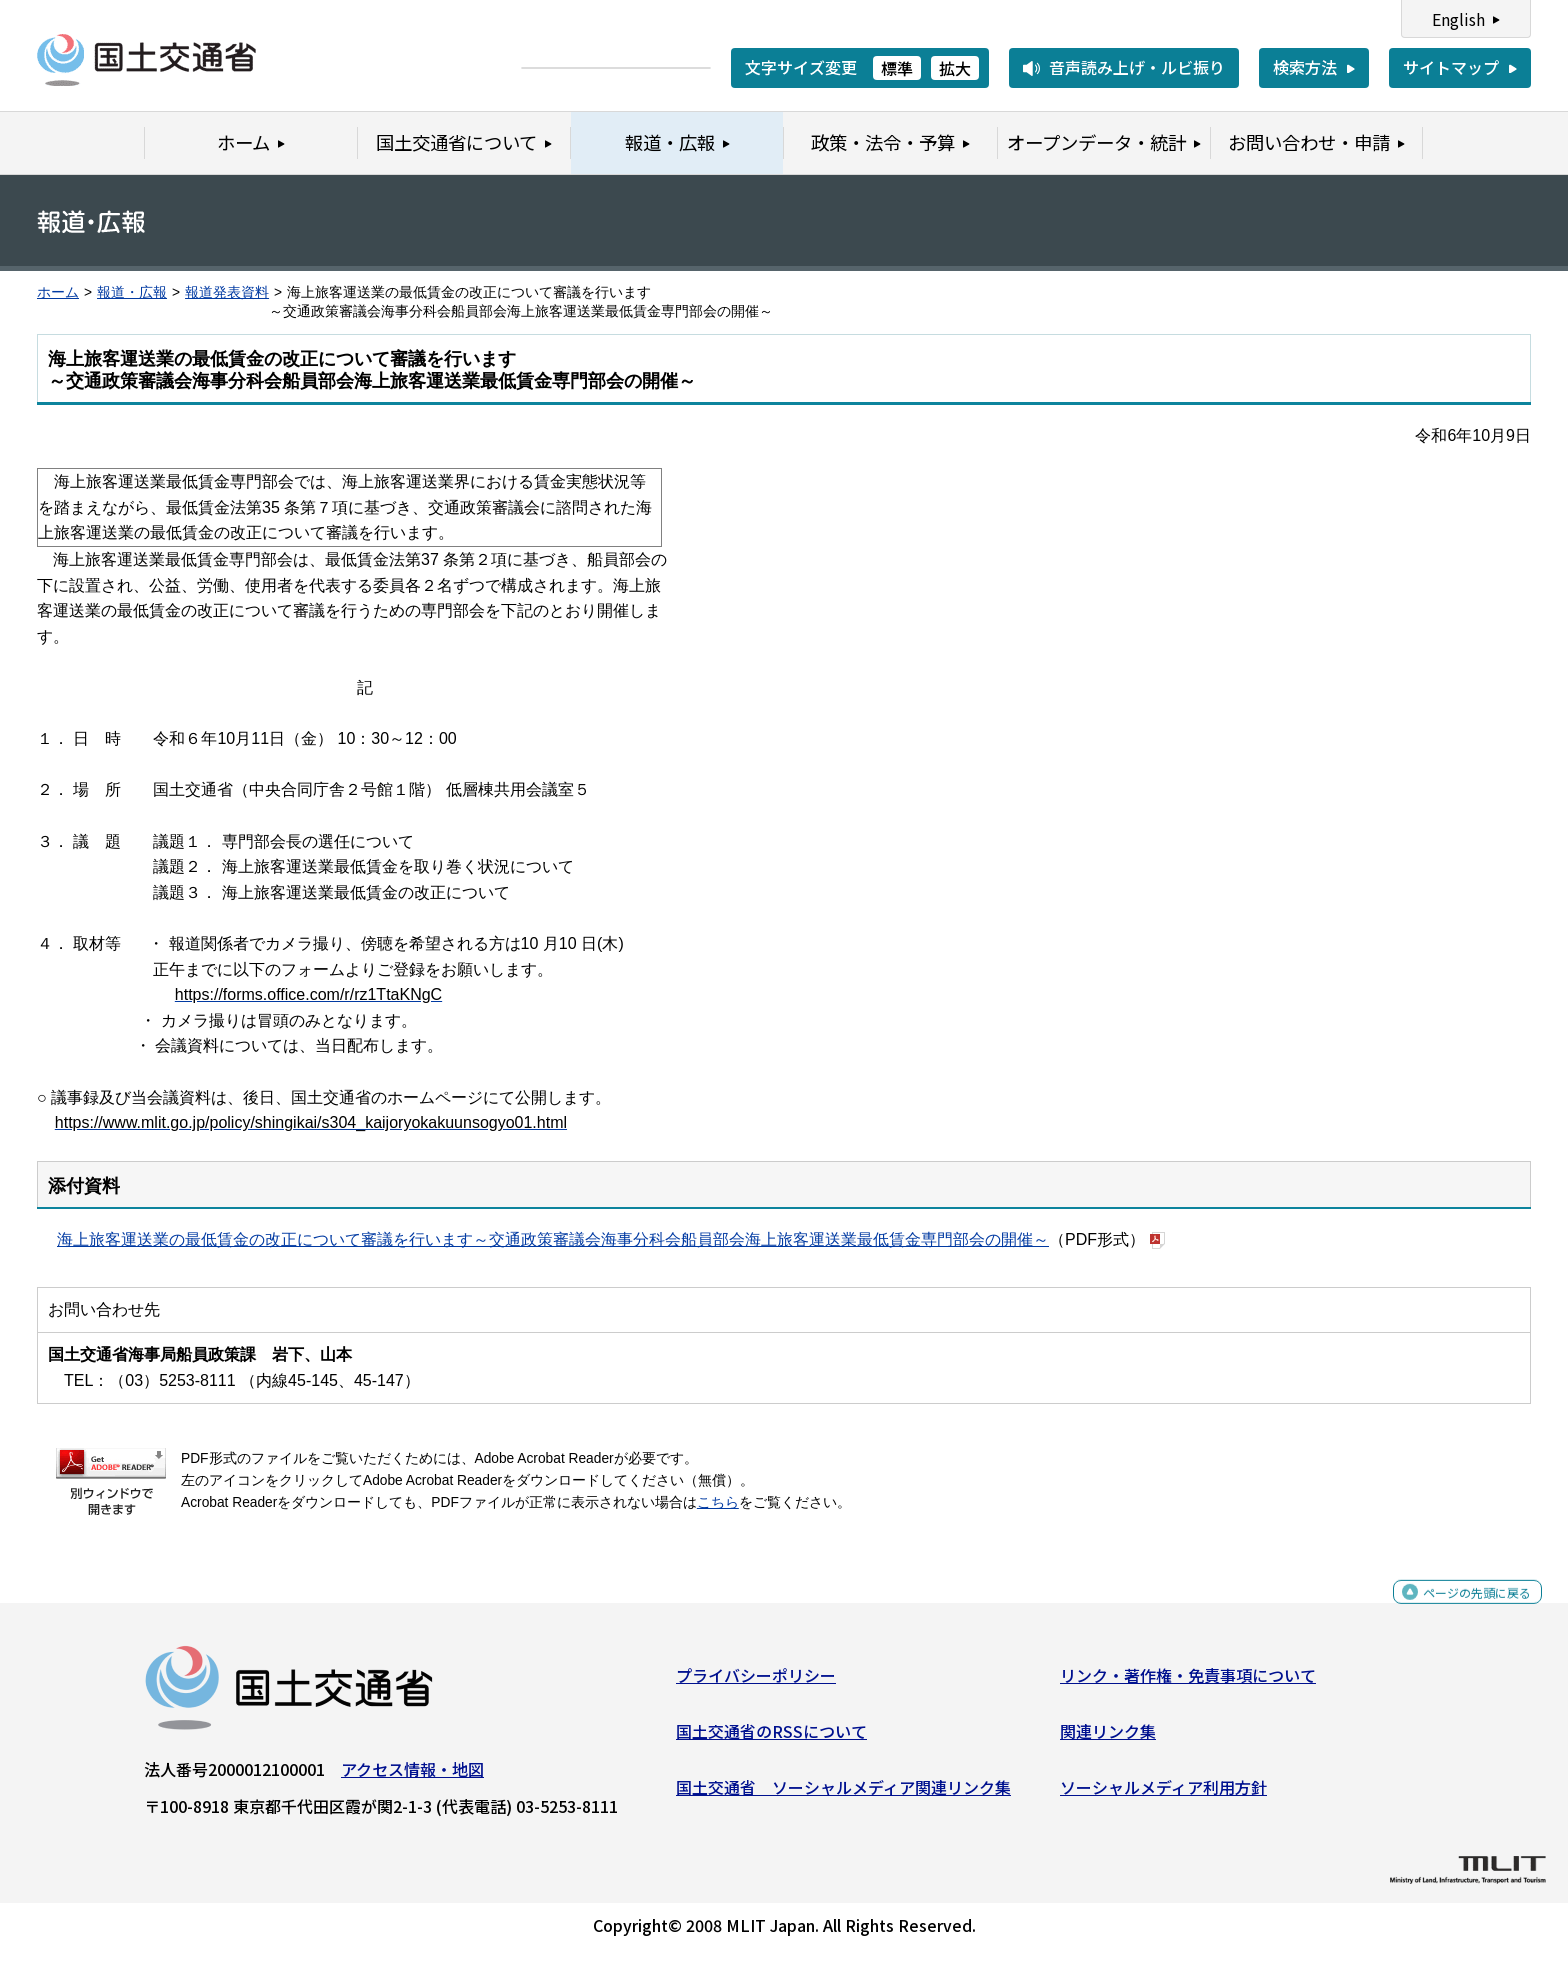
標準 (897, 68)
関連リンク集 (1108, 1739)
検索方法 (1305, 67)
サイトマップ (1451, 67)
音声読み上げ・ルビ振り (1137, 67)
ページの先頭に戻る (1460, 1610)
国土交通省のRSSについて (771, 1739)
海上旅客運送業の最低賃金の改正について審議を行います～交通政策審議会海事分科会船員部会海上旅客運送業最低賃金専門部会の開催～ (553, 1239)
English (1458, 19)
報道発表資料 (227, 292)
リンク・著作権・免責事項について (1188, 1683)
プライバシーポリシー (756, 1683)
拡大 (955, 68)
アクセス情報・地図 (412, 1777)
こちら (718, 1502)
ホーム (58, 292)
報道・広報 (132, 292)
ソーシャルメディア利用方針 (1163, 1794)
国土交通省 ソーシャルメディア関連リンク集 (843, 1794)
